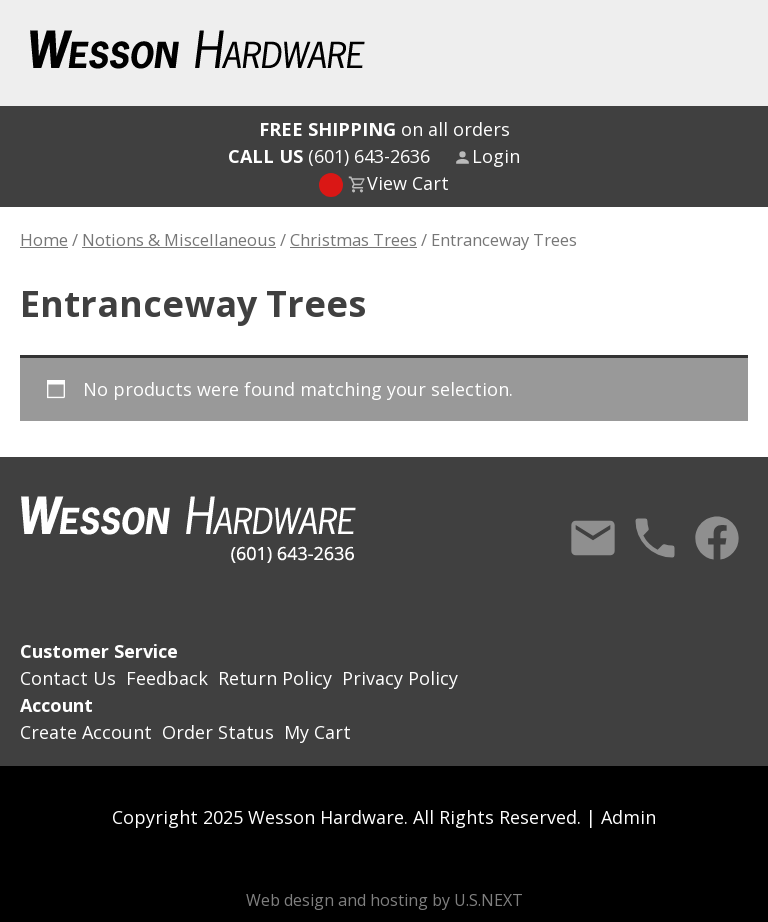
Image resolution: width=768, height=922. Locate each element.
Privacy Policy (400, 678)
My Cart (317, 732)
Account (56, 705)
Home (44, 239)
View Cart (408, 183)
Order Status (218, 732)
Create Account (86, 732)
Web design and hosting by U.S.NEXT (384, 900)
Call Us (655, 538)
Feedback (167, 678)
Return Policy (275, 678)
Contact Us (593, 538)
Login (496, 156)
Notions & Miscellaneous (179, 239)
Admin (628, 817)
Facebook (717, 538)
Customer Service (99, 651)
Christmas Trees (353, 239)
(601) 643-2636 (329, 156)
